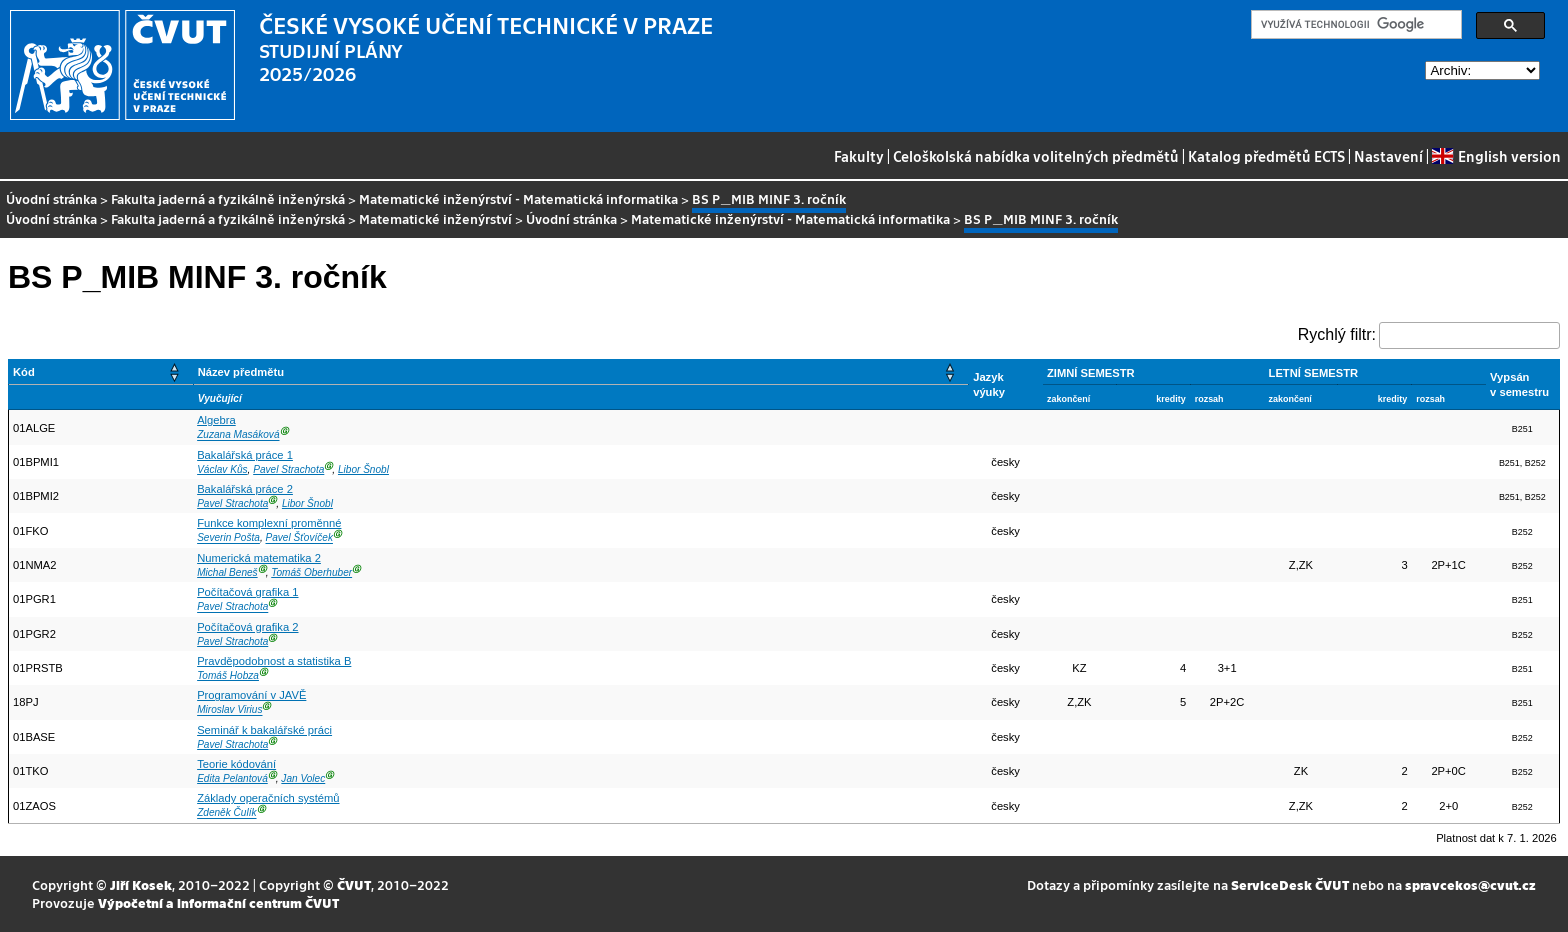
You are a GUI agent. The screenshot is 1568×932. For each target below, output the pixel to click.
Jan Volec (303, 778)
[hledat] (1354, 25)
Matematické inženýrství (435, 218)
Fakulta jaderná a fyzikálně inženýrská (228, 198)
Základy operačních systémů (268, 798)
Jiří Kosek (141, 884)
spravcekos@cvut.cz (1470, 884)
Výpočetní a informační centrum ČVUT (218, 902)
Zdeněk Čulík (226, 813)
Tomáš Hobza (228, 675)
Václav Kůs (222, 469)
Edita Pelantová (232, 778)
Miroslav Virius (229, 710)
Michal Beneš (227, 572)
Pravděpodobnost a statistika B (274, 661)
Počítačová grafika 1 (247, 592)
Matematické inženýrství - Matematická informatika (518, 198)
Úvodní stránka (51, 198)
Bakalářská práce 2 (245, 489)
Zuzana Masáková (238, 435)
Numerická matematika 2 (259, 558)
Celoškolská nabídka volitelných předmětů (1036, 156)
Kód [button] (24, 372)
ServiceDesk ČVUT (1290, 884)
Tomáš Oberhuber (311, 572)
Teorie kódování (236, 764)
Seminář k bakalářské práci (264, 730)
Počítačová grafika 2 (247, 627)
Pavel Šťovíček (299, 538)
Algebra (216, 420)
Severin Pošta (228, 538)
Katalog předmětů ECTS (1266, 156)
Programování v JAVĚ (251, 695)
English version (1496, 156)
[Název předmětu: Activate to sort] (581, 372)
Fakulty (859, 156)
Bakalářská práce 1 (245, 455)
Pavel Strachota (288, 469)
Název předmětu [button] (241, 372)
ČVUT (354, 884)
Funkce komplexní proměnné (269, 523)
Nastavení (1388, 156)
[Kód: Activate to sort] (101, 372)
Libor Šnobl (363, 469)
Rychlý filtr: (1337, 334)
